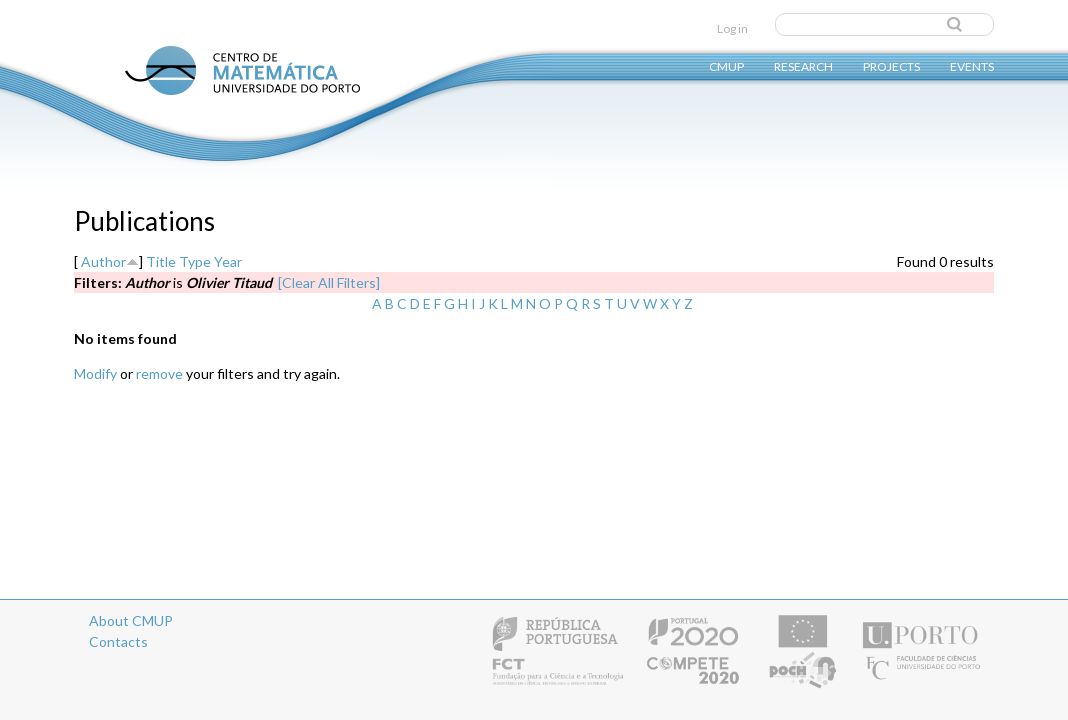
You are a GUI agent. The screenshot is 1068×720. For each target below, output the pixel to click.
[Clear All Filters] (329, 282)
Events (972, 65)
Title (161, 261)
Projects (891, 65)
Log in (732, 28)
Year (228, 261)
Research (803, 65)
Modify (95, 373)
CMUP (726, 65)
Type (195, 261)
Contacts (118, 641)
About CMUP (131, 620)
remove (159, 373)
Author (103, 261)
